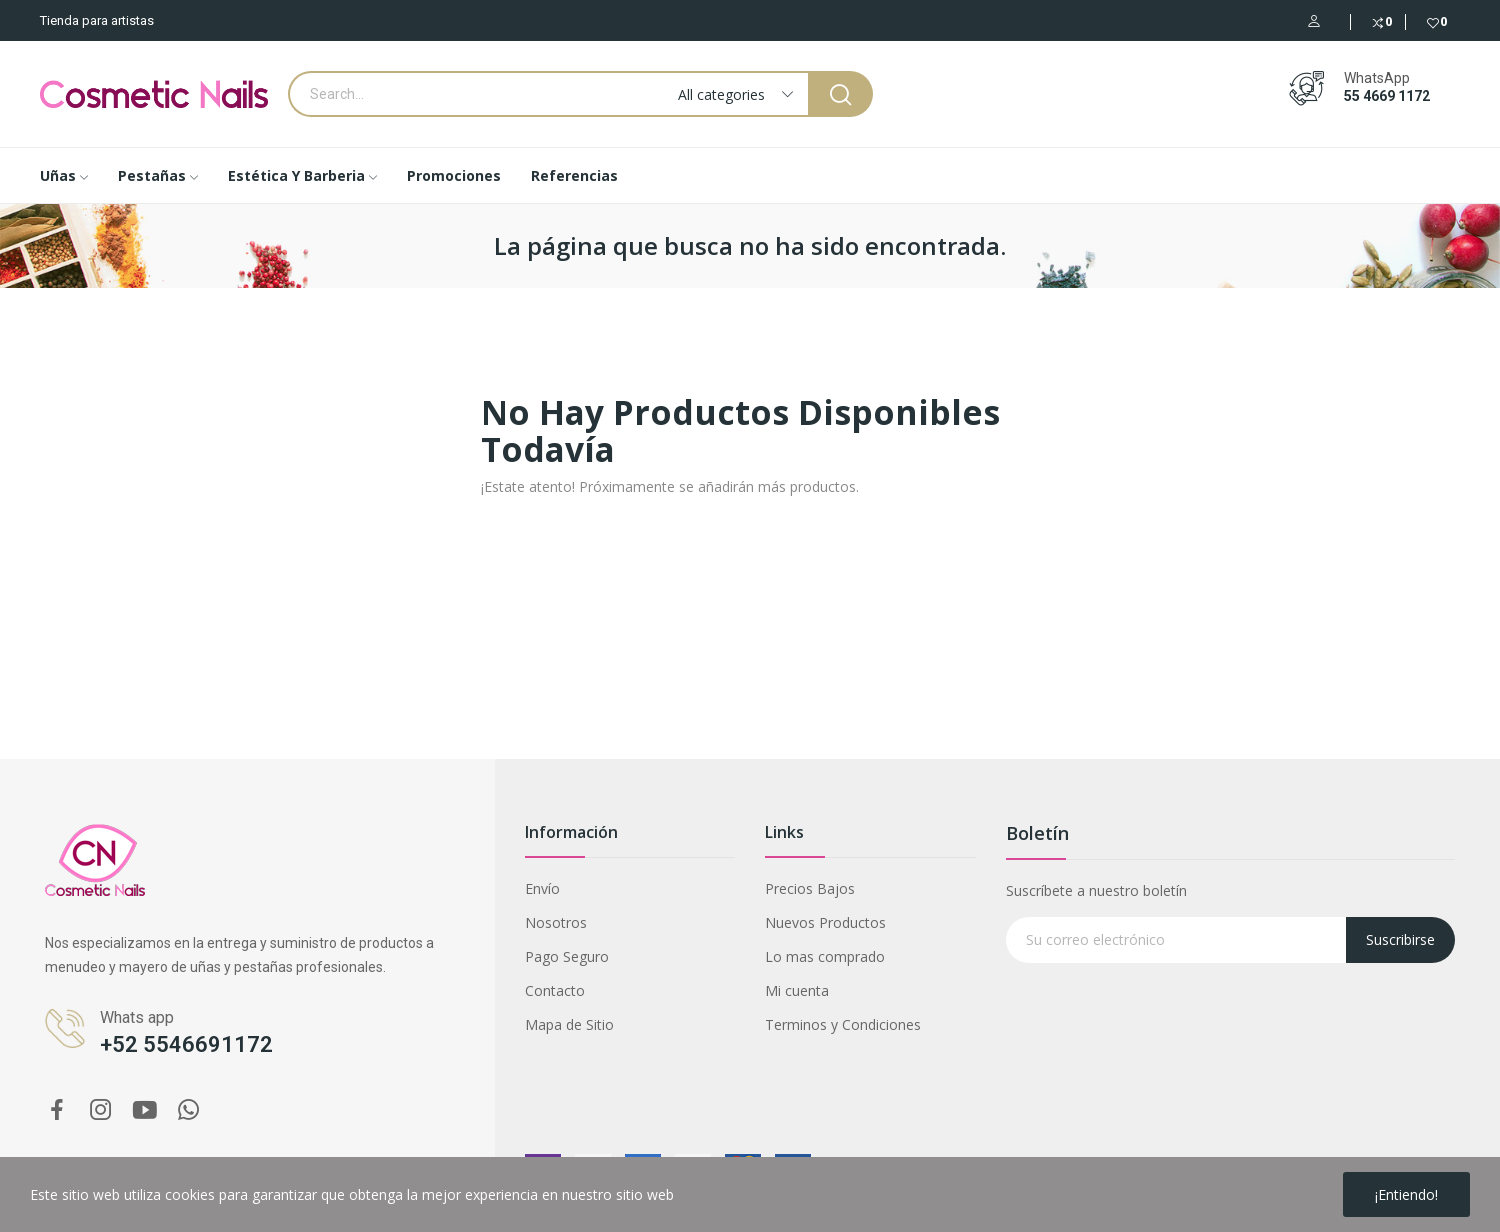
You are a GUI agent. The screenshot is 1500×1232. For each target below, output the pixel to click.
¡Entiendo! (1406, 1194)
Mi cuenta (797, 990)
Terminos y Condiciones (843, 1024)
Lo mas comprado (825, 956)
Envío (542, 888)
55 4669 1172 (1387, 96)
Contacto (555, 990)
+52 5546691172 (186, 1044)
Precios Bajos (810, 888)
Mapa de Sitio (569, 1024)
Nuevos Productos (825, 922)
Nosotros (556, 922)
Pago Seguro (567, 956)
